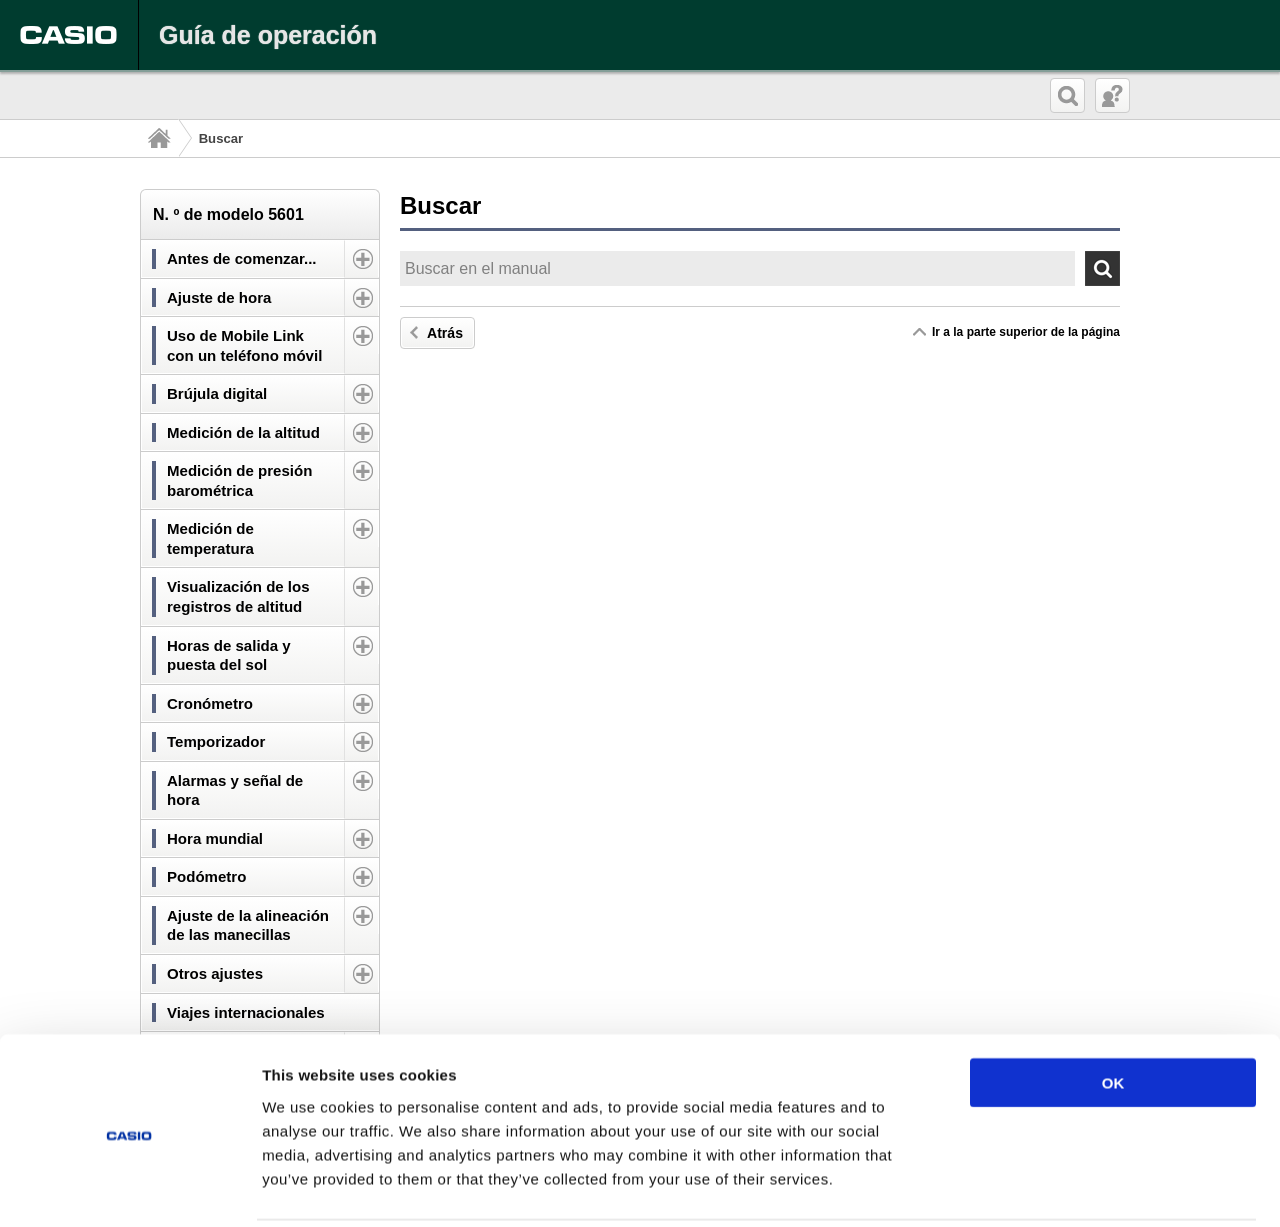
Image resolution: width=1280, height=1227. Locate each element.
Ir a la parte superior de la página (1025, 332)
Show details (1049, 1187)
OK (1113, 1010)
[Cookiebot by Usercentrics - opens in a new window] (129, 1188)
